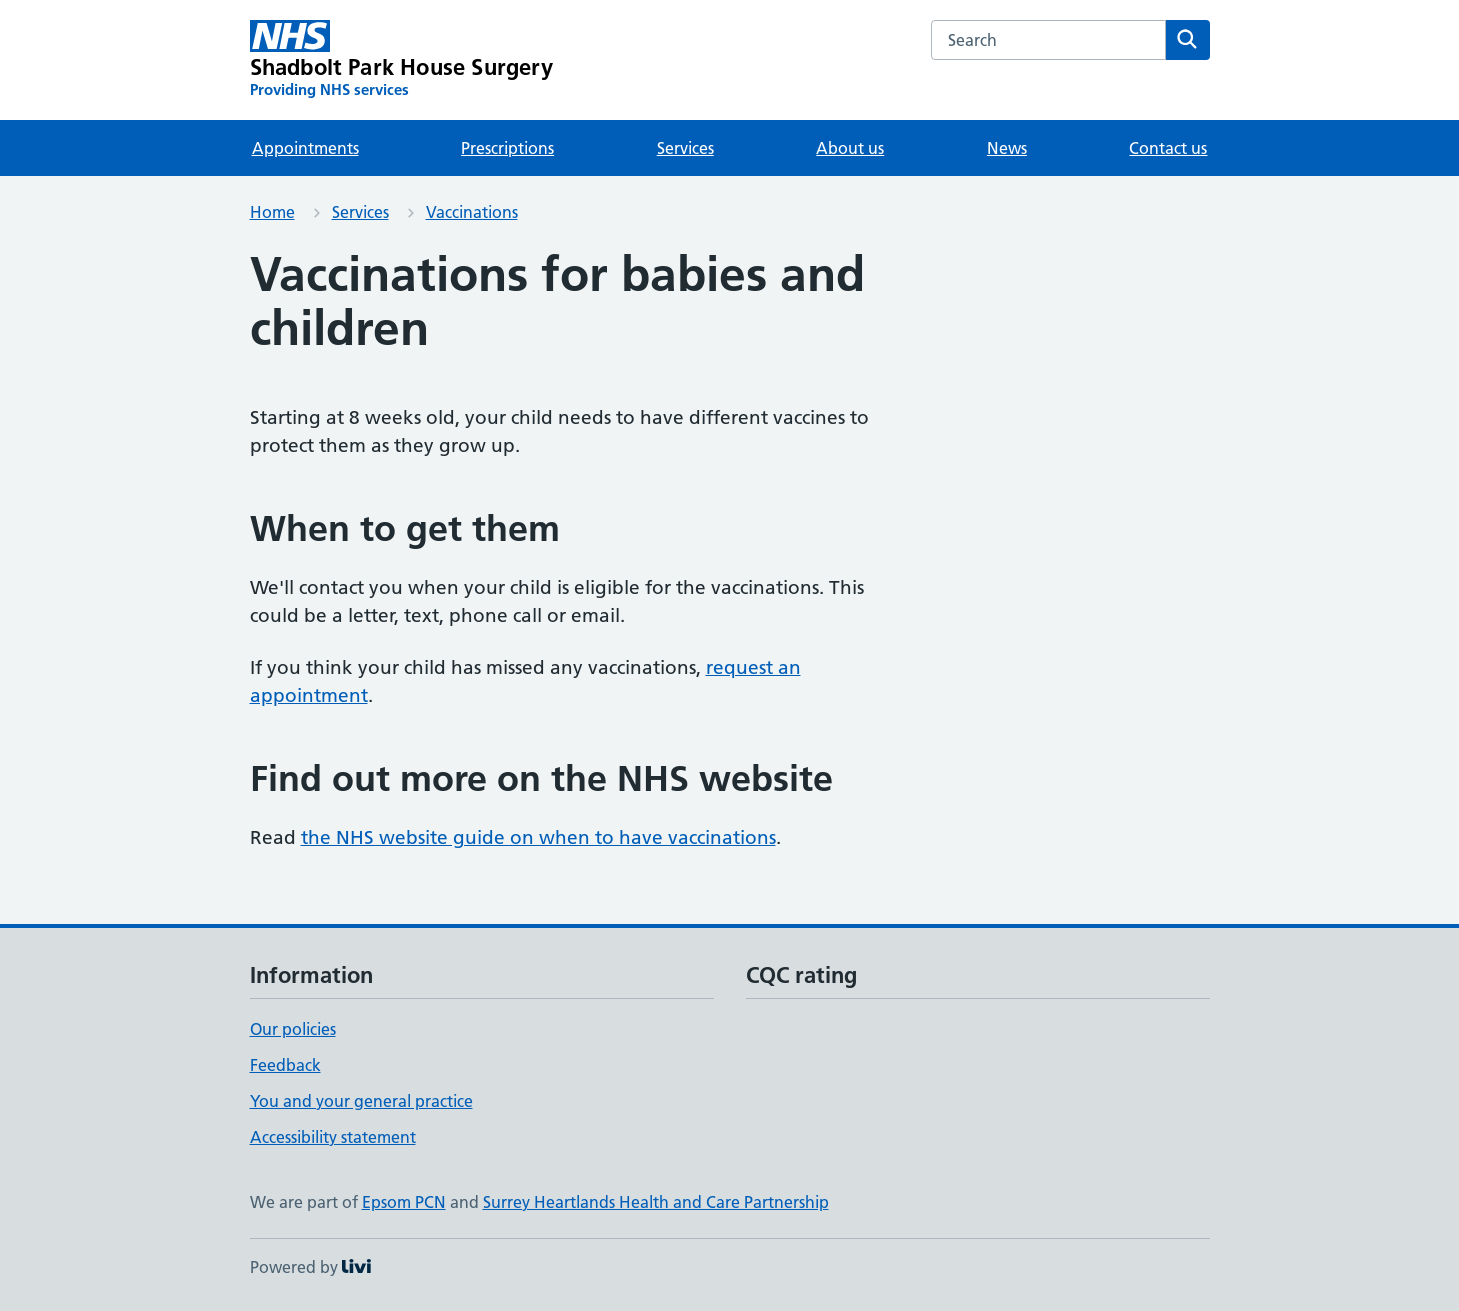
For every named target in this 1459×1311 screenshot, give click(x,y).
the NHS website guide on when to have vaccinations (538, 837)
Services (685, 148)
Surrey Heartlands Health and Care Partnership (656, 1202)
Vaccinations (472, 212)
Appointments (305, 148)
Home (272, 212)
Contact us (1168, 148)
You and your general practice (361, 1101)
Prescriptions (507, 148)
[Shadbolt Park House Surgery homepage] (401, 60)
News (1007, 148)
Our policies (293, 1029)
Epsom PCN (404, 1202)
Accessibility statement (333, 1137)
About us (850, 148)
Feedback (285, 1065)
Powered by (310, 1267)
